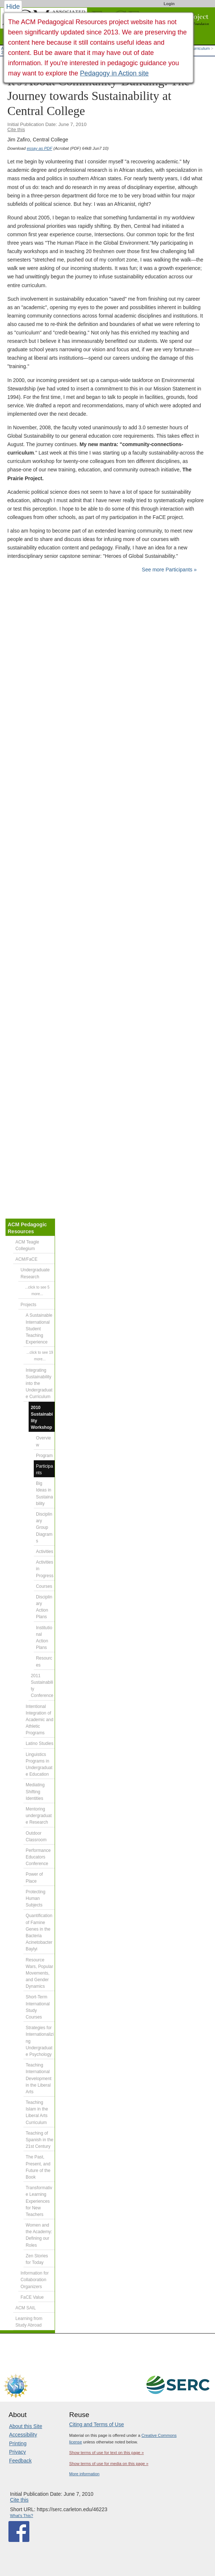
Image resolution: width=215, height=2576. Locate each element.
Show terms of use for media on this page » (109, 2463)
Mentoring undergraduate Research (39, 1815)
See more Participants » (169, 569)
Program (44, 1455)
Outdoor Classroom (36, 1836)
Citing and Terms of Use (96, 2424)
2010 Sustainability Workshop (42, 1417)
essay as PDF (39, 148)
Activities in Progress (45, 1569)
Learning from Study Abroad (28, 2322)
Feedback (20, 2461)
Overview (43, 1441)
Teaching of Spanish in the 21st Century (39, 2140)
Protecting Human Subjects (35, 1898)
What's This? (21, 2515)
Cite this (16, 129)
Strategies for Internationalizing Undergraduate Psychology (40, 2041)
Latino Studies (39, 1743)
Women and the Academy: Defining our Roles (39, 2235)
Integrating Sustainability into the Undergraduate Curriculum (39, 1384)
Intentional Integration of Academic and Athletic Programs (39, 1720)
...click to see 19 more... (39, 1355)
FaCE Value (32, 2297)
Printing (17, 2443)
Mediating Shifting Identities (35, 1791)
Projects (28, 1304)
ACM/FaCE (26, 1259)
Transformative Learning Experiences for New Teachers (39, 2201)
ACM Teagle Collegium (27, 1245)
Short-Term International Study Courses (38, 2007)
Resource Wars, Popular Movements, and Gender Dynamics (39, 1973)
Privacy (17, 2452)
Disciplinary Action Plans (44, 1607)
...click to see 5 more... (37, 1290)
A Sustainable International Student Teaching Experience (39, 1329)
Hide (13, 6)
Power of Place (34, 1877)
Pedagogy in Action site (114, 73)
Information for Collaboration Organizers (35, 2280)
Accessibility (23, 2435)
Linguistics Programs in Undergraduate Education (39, 1764)
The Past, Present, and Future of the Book (38, 2167)
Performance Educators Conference (38, 1857)
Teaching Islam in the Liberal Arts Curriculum (37, 2112)
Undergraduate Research (35, 1273)
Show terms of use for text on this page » (106, 2452)
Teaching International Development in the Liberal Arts (38, 2078)
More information (84, 2474)
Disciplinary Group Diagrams (44, 1527)
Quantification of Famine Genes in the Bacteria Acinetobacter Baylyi (39, 1932)
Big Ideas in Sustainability (44, 1493)
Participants (44, 1469)
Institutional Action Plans (44, 1637)
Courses (44, 1586)
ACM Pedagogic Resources (27, 1228)
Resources (44, 1661)
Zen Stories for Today (37, 2259)
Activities (44, 1551)
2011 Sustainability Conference (42, 1685)
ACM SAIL (25, 2307)
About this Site (25, 2426)
